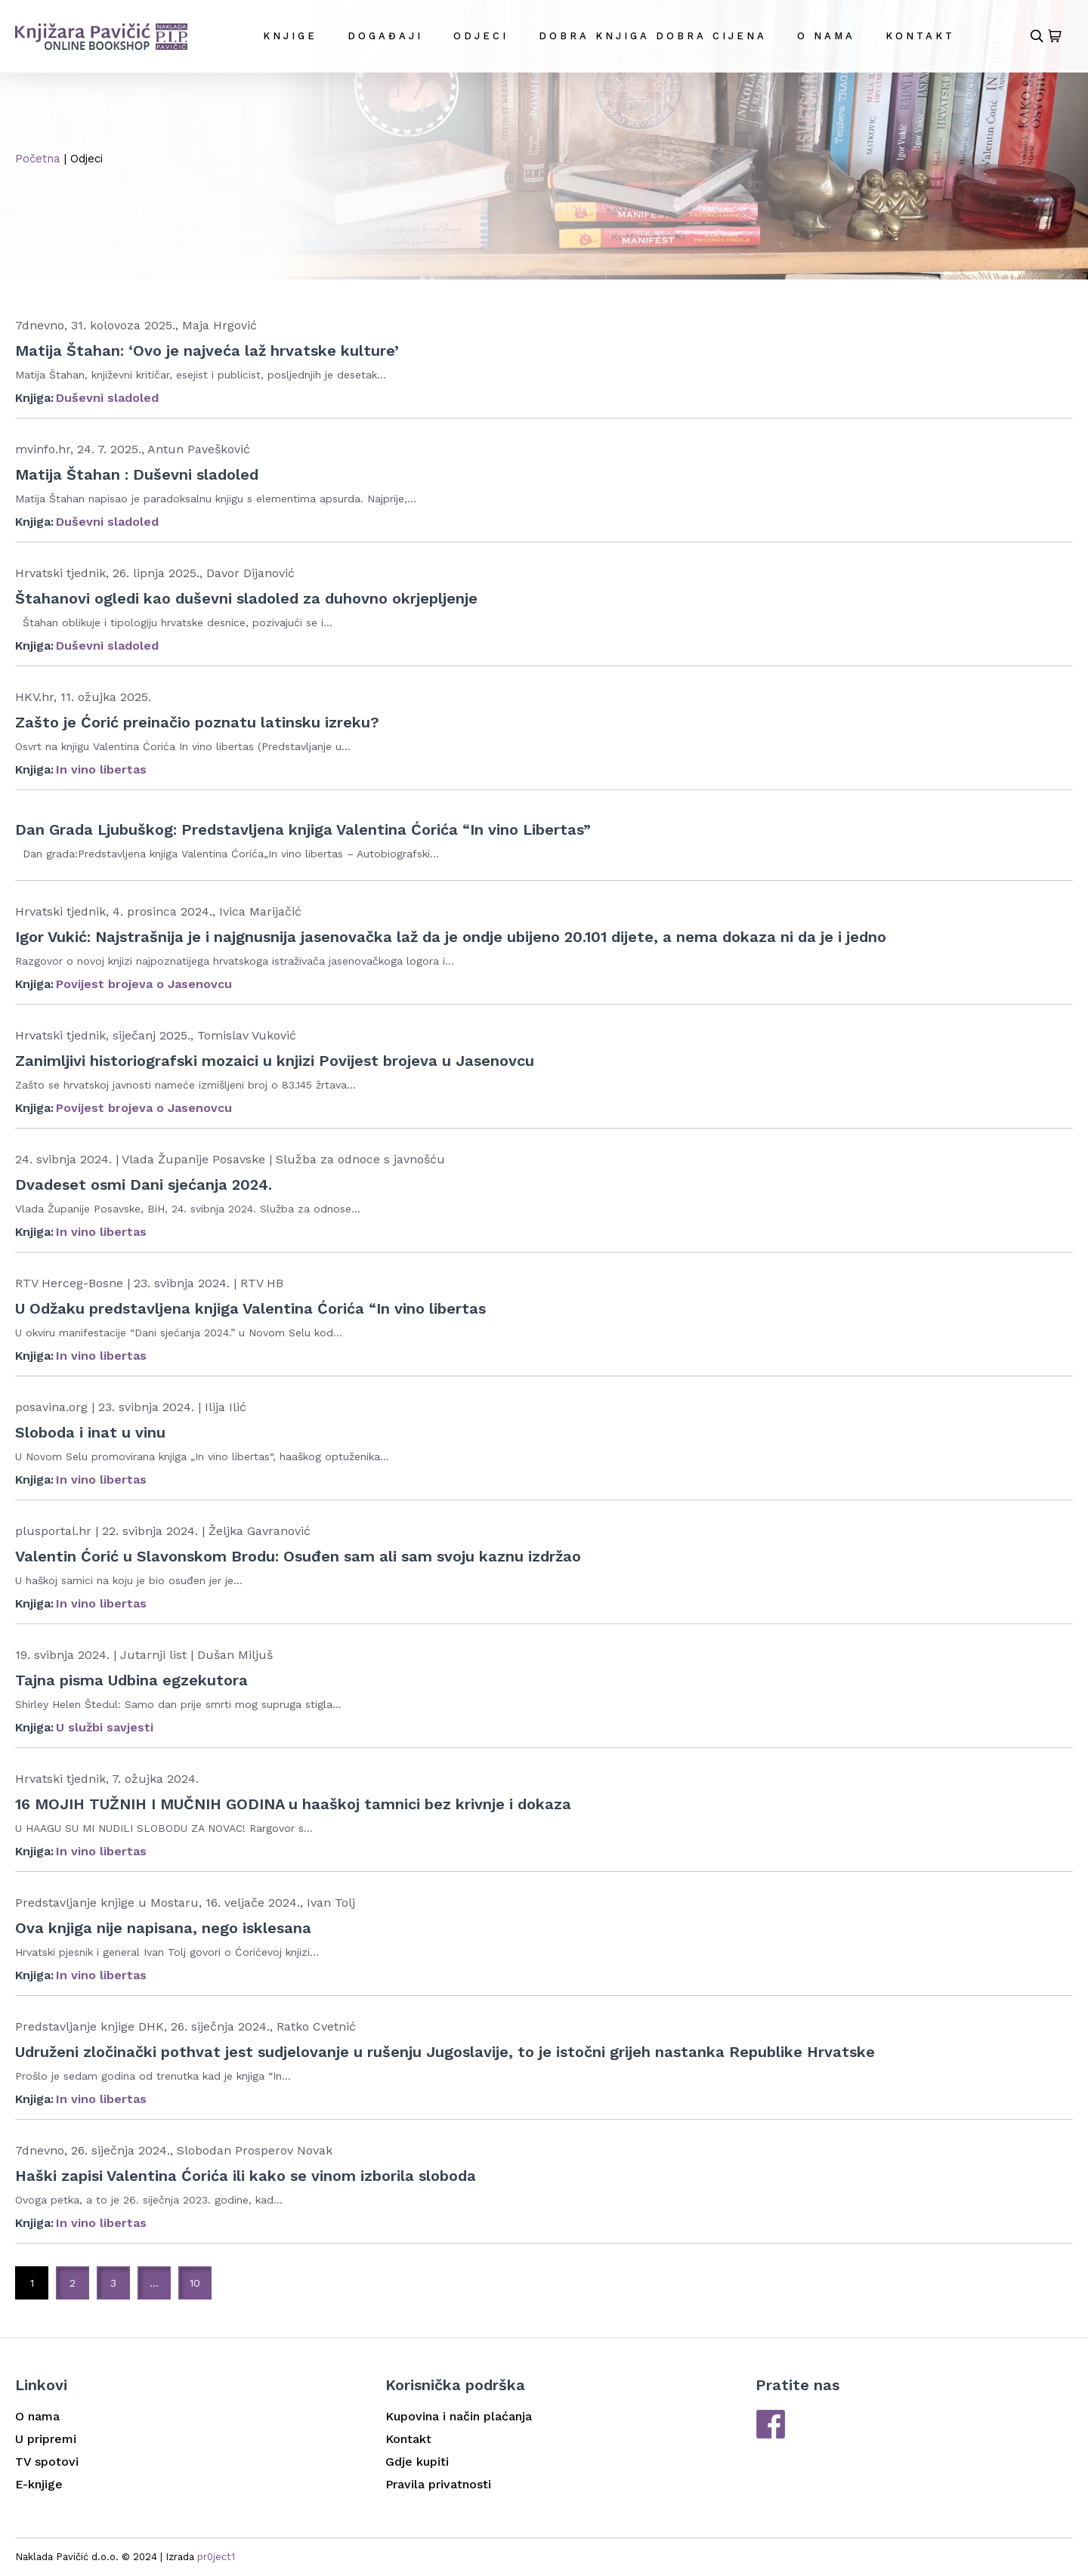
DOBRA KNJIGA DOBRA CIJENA (653, 36)
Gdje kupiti (417, 2461)
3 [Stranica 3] (113, 2283)
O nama (826, 36)
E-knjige (39, 2484)
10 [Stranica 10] (195, 2283)
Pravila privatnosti (438, 2484)
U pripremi (45, 2439)
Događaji (385, 36)
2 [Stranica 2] (73, 2283)
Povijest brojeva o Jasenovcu (144, 984)
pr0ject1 (216, 2556)
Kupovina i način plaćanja (458, 2416)
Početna (37, 158)
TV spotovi (47, 2461)
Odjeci (480, 36)
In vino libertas (101, 769)
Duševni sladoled (107, 398)
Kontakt (920, 36)
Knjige (290, 36)
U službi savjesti (104, 1727)
